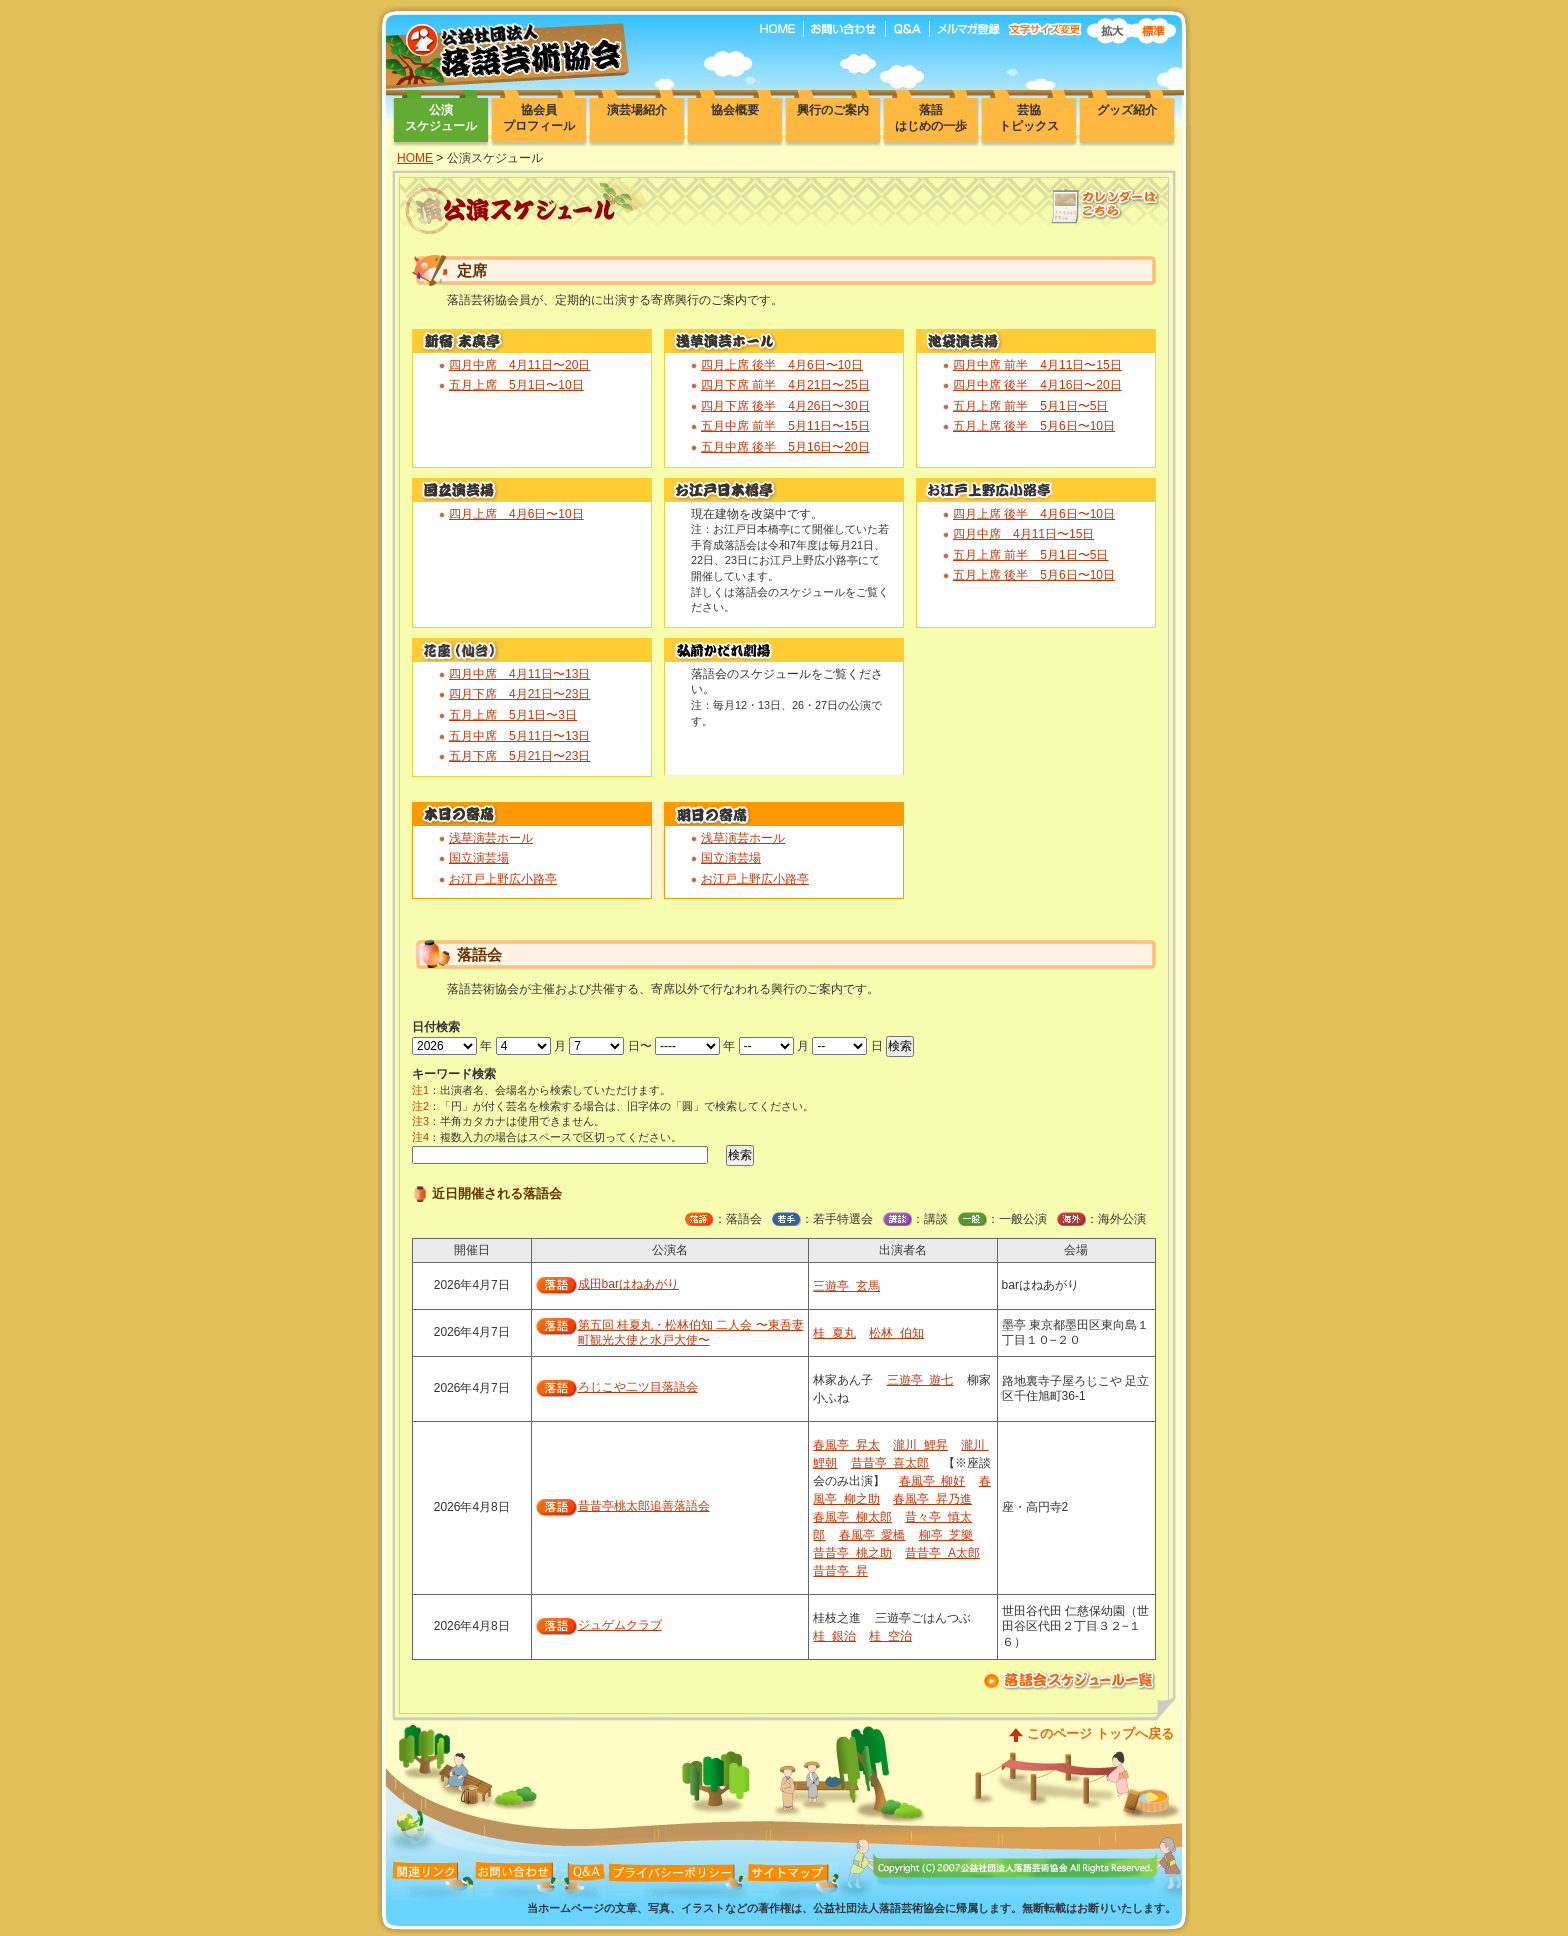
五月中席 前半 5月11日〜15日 (785, 426)
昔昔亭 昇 (840, 1571)
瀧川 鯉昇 (920, 1445)
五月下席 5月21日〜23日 (519, 756)
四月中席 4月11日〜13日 (519, 674)
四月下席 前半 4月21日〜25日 (785, 385)
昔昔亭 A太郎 (942, 1553)
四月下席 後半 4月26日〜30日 (785, 406)
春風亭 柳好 (932, 1481)
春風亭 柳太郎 (852, 1517)
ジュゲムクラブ (620, 1625)
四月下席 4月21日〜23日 (519, 694)
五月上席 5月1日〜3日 (513, 715)
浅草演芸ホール (491, 838)
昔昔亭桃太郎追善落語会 (644, 1506)
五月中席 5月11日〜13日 (519, 736)
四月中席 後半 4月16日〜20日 (1037, 385)
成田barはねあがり (628, 1284)
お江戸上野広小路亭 (503, 879)
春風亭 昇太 (846, 1445)
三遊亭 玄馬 (846, 1286)
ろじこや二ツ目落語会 (638, 1387)
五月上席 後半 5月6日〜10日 (1034, 426)
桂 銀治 (834, 1636)
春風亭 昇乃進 (932, 1499)
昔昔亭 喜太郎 (890, 1463)
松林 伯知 (896, 1333)
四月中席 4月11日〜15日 (1023, 534)
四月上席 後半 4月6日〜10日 (782, 365)
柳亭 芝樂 (946, 1535)
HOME (415, 158)
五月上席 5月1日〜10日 (516, 385)
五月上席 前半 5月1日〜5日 (1030, 406)
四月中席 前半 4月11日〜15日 (1037, 365)
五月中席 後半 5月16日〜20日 (785, 447)
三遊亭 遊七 (920, 1380)
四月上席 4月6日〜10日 (516, 514)
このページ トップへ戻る (1100, 1733)
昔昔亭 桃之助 (852, 1553)
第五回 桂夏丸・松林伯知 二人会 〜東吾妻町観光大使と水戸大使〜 (691, 1333)
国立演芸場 (479, 858)
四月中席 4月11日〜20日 (519, 365)
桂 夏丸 (834, 1333)
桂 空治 (890, 1636)
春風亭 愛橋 (872, 1535)
